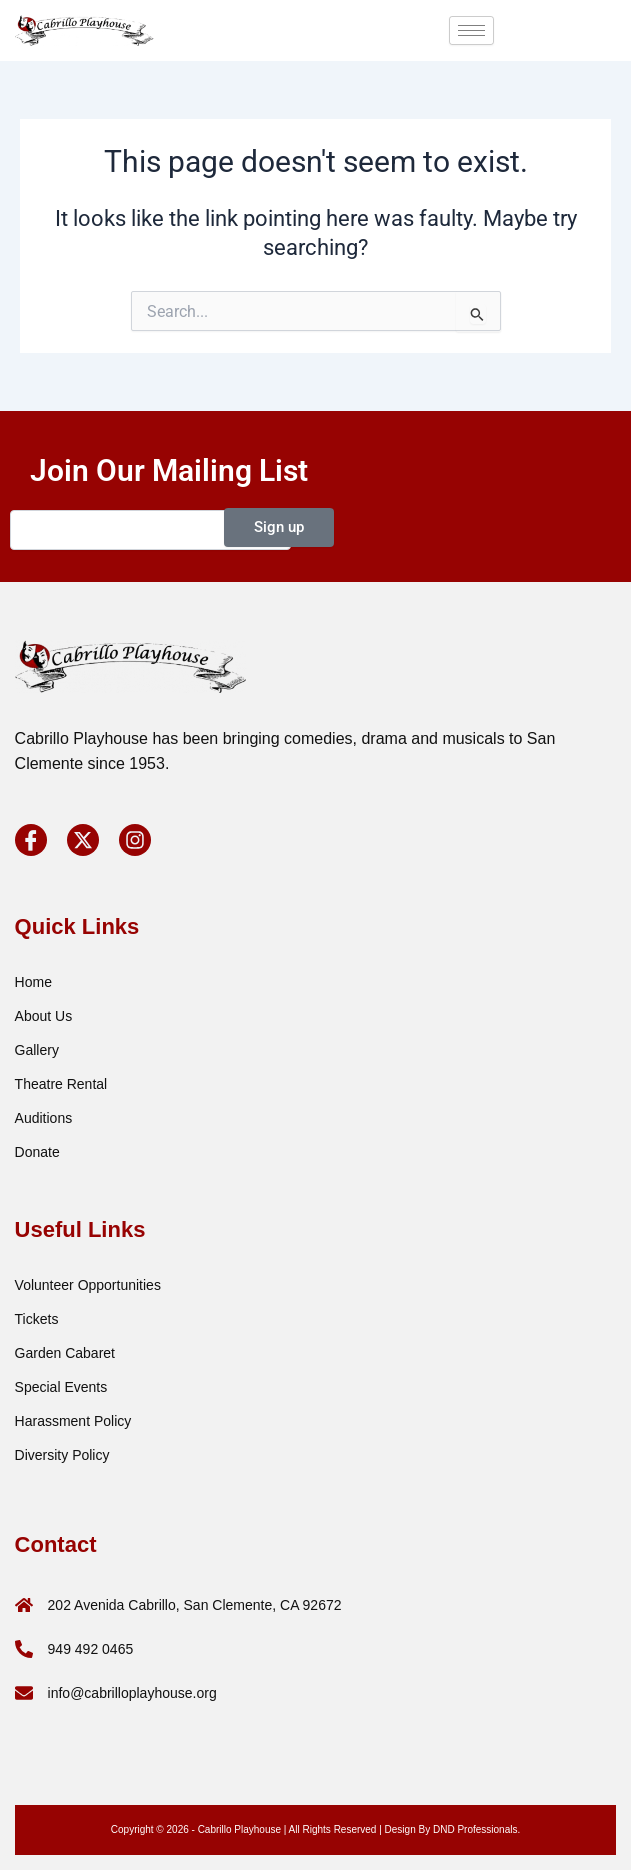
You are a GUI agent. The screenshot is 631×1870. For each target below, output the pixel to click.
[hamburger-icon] (471, 30)
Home (33, 982)
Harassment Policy (73, 1421)
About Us (44, 1016)
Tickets (37, 1319)
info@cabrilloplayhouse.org (132, 1693)
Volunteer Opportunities (88, 1285)
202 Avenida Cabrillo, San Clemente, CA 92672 (195, 1605)
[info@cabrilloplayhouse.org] (24, 1693)
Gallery (37, 1050)
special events (61, 1387)
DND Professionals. (476, 1829)
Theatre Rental (61, 1084)
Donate (37, 1152)
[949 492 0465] (24, 1649)
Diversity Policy (62, 1455)
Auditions (44, 1118)
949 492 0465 (91, 1649)
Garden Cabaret (65, 1353)
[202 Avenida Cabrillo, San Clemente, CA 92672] (24, 1605)
